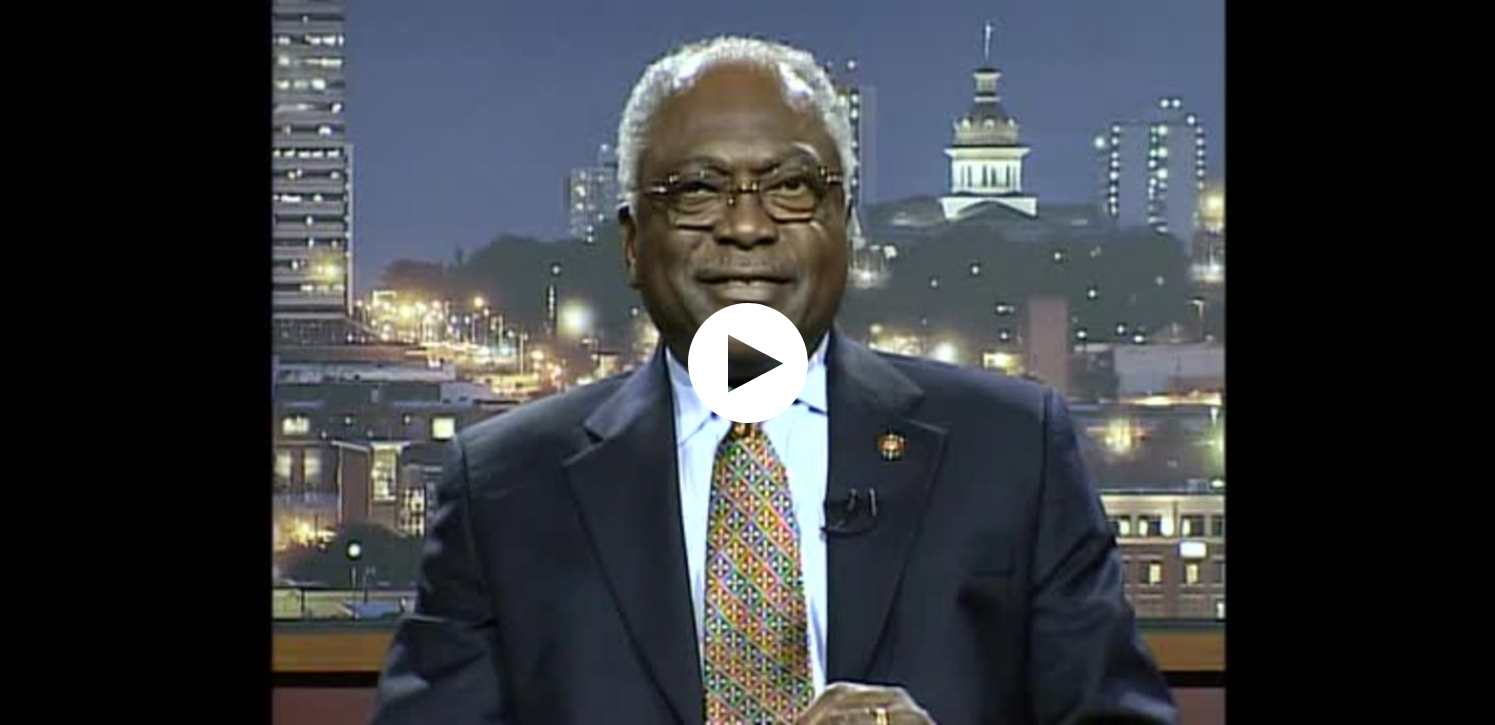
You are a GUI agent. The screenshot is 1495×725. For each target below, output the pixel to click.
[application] (747, 362)
